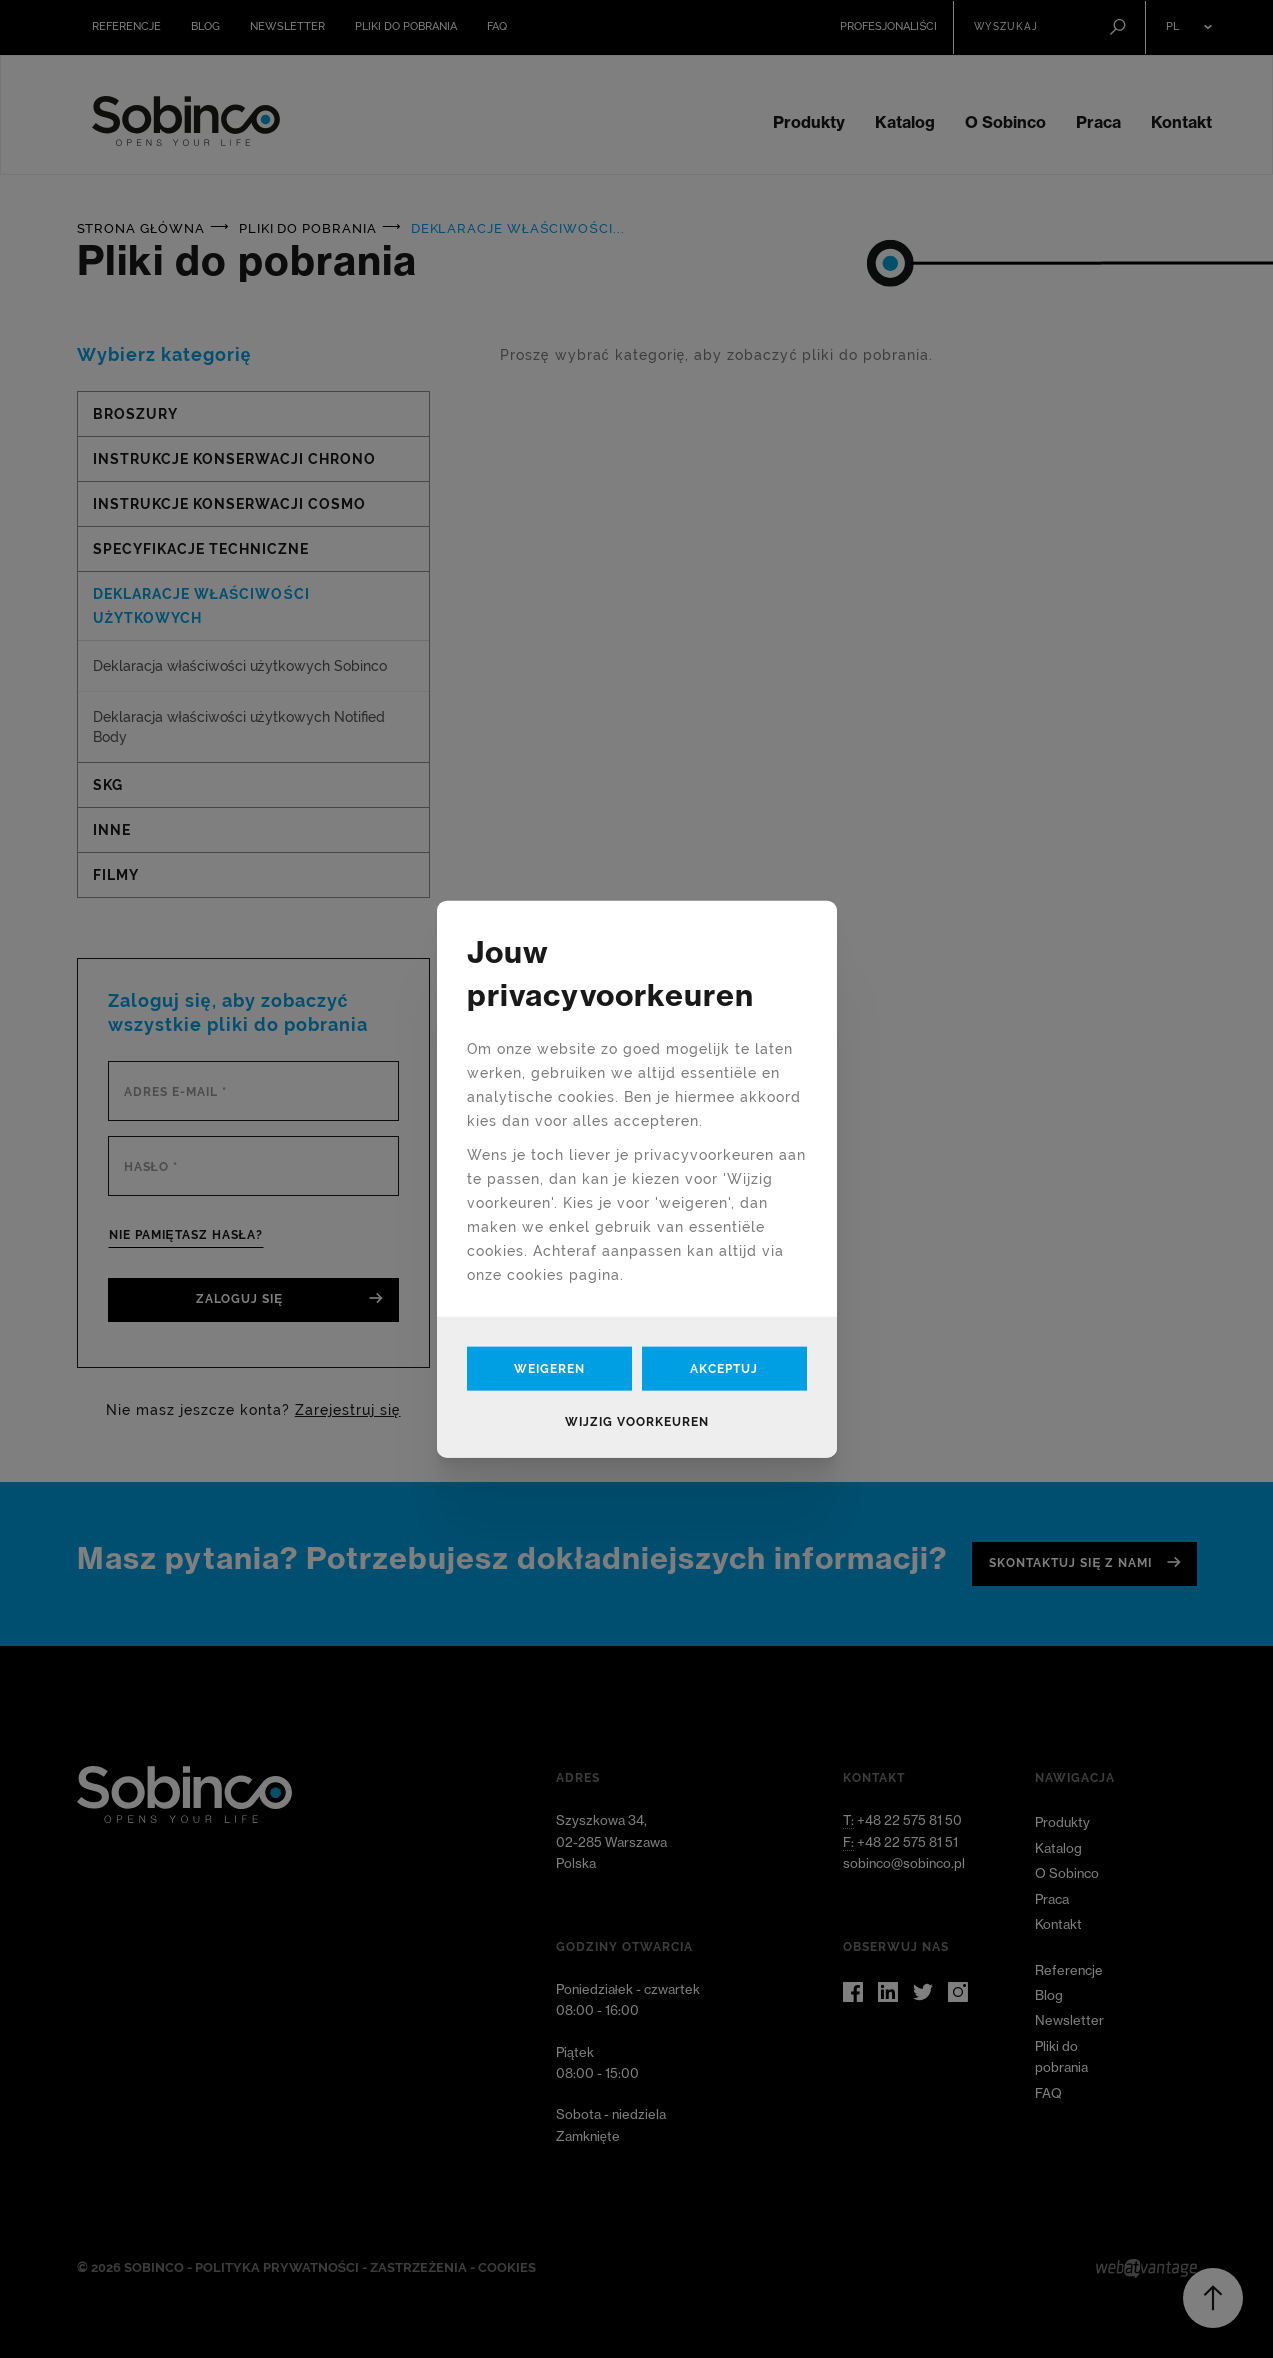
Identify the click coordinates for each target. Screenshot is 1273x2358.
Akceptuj (724, 1368)
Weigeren (549, 1368)
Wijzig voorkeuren (637, 1421)
